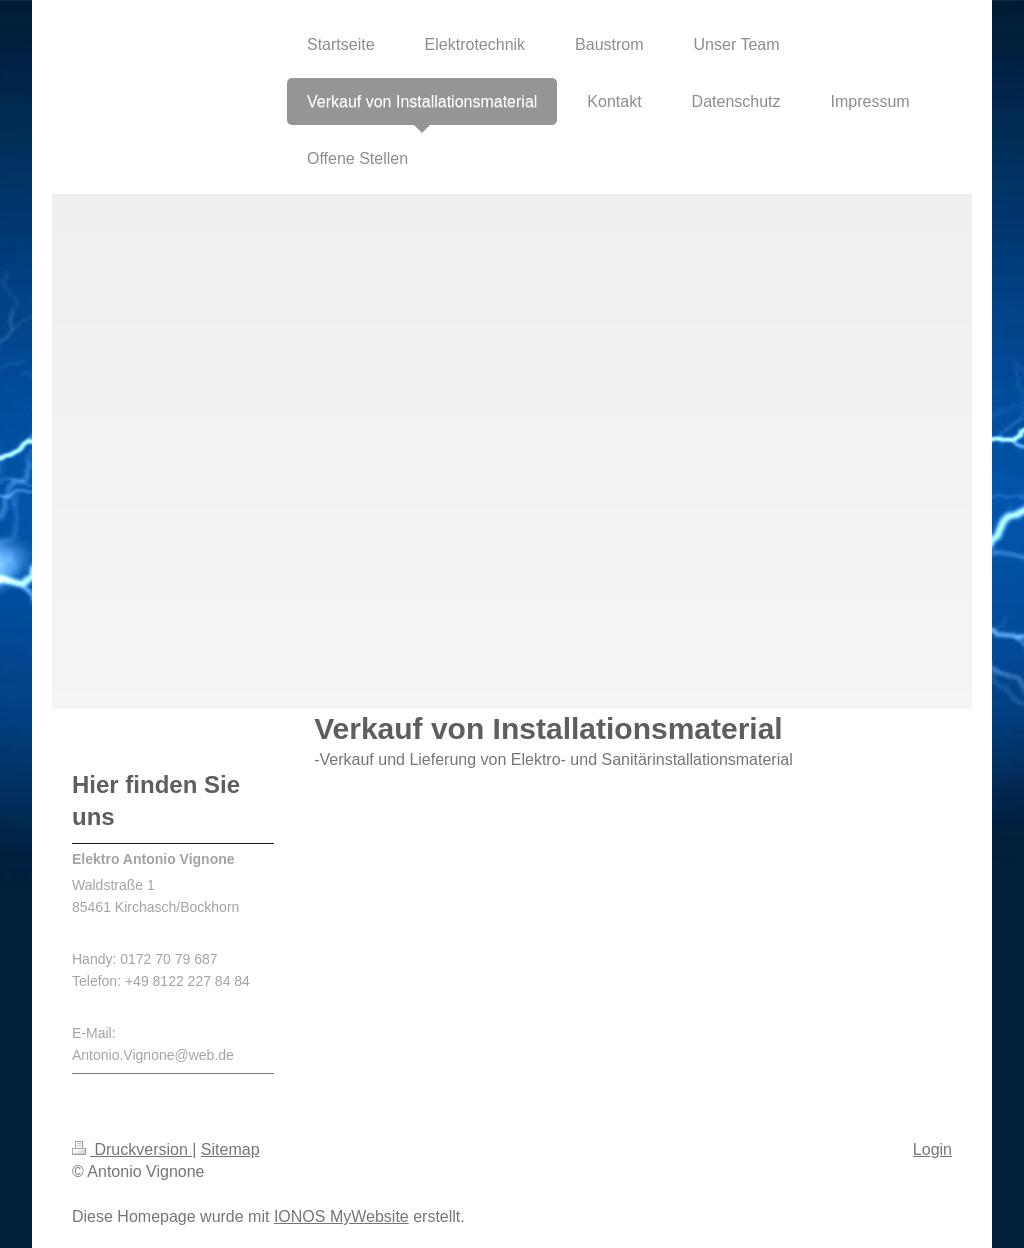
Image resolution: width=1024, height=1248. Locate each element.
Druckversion (132, 1149)
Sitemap (230, 1149)
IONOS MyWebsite (341, 1216)
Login (932, 1149)
